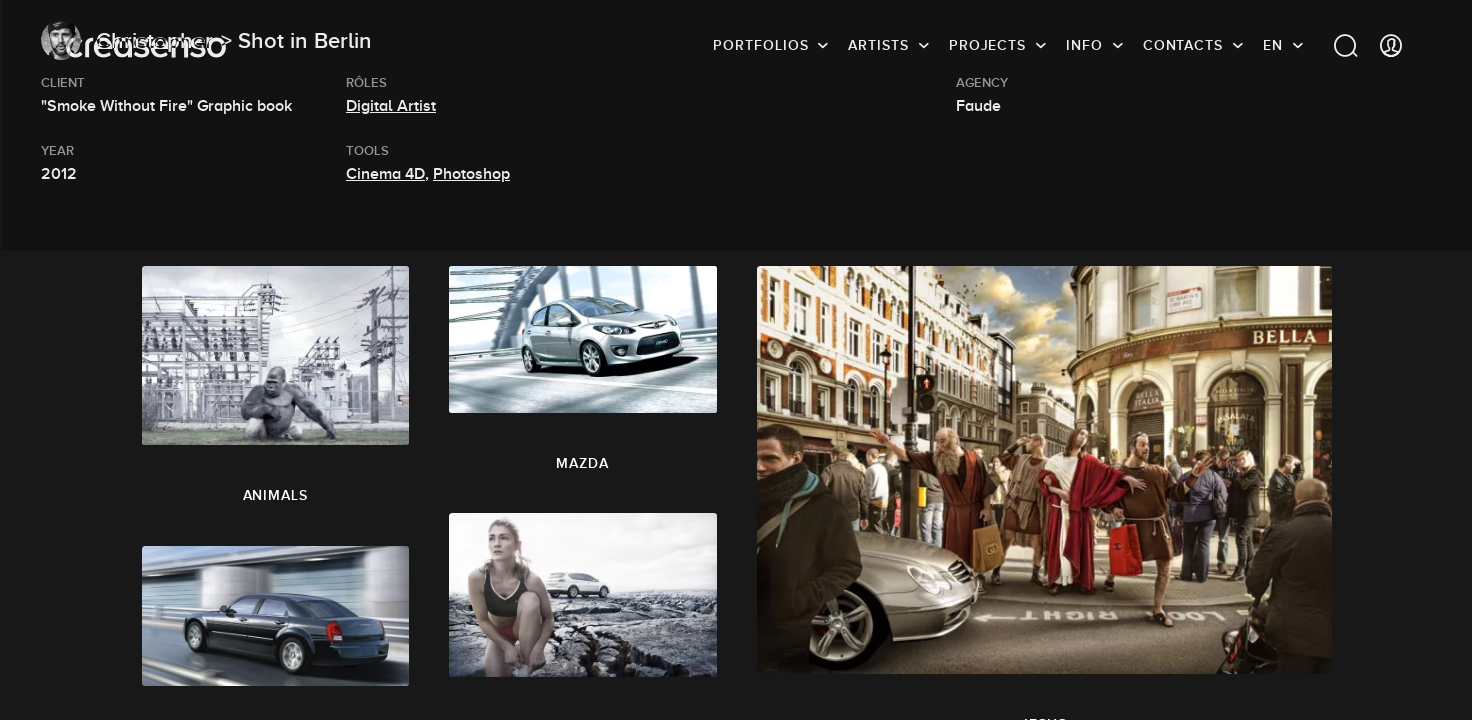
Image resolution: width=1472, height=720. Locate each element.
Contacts (1183, 45)
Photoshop (471, 174)
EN (1273, 45)
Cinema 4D (385, 174)
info (1084, 45)
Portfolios (760, 45)
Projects (987, 45)
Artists (878, 45)
